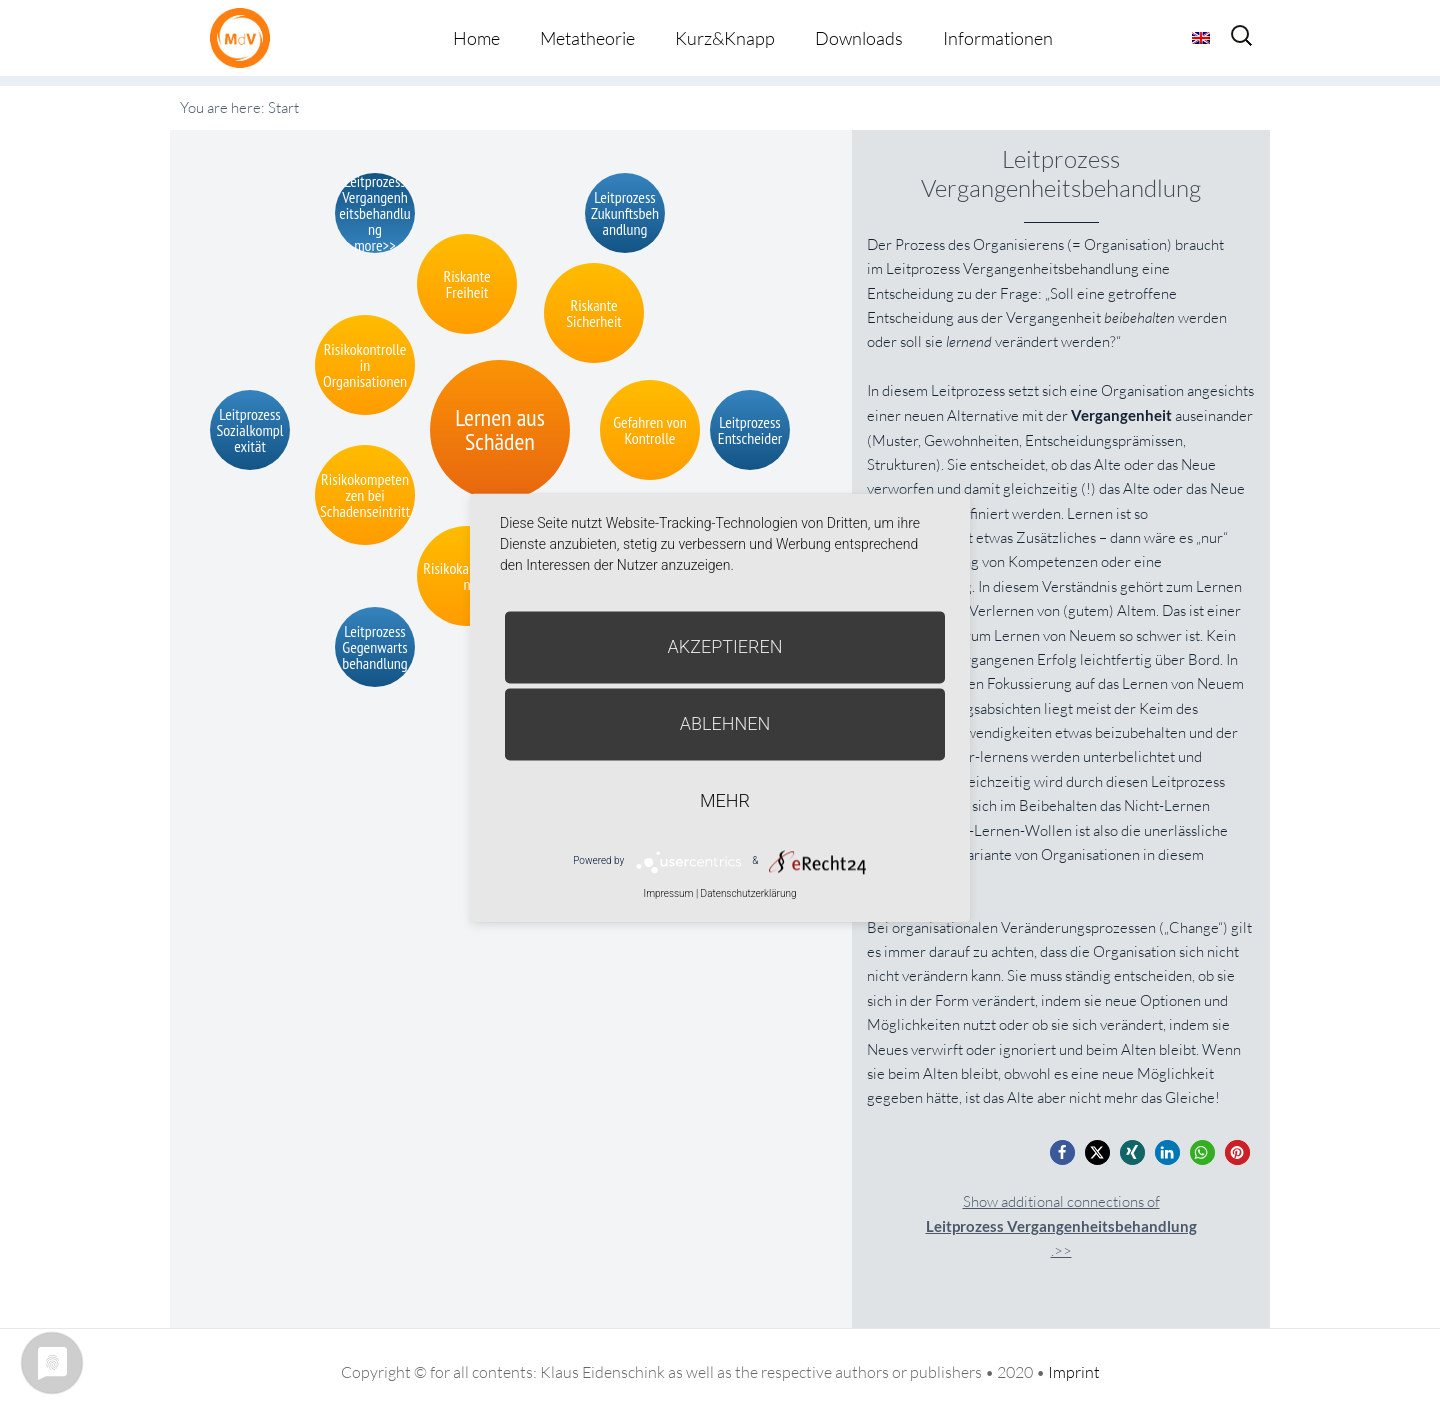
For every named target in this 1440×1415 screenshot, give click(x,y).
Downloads (859, 38)
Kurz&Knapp (725, 38)
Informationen (998, 38)
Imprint (1074, 1372)
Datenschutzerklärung (749, 893)
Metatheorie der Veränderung (245, 37)
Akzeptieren (725, 646)
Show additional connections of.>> (1061, 1226)
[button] (1062, 1152)
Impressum (668, 893)
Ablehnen (725, 723)
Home (476, 38)
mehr (725, 800)
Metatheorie (587, 38)
